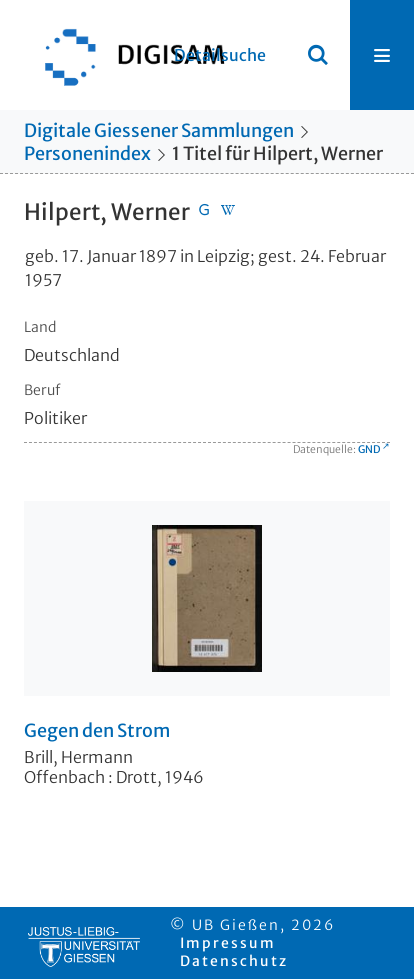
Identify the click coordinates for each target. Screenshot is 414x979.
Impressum (228, 943)
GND (369, 449)
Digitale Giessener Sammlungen (159, 130)
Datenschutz (234, 961)
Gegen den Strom (97, 731)
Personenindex (87, 153)
